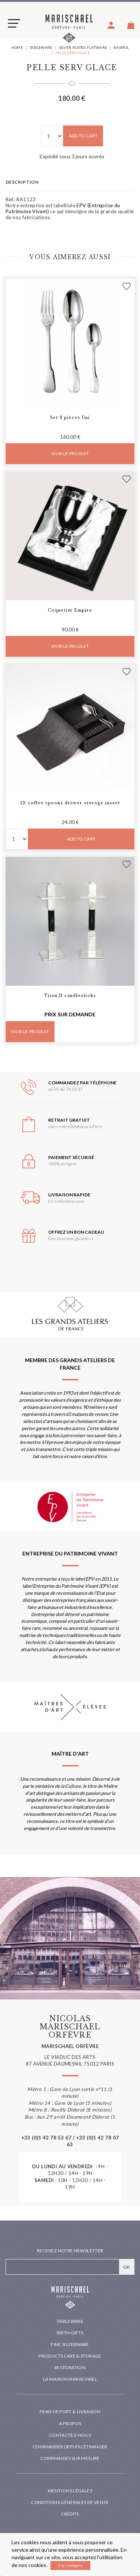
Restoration (70, 2367)
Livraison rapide (69, 1194)
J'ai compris (70, 2565)
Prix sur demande (70, 1014)
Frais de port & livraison (70, 2411)
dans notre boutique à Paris (75, 1126)
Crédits (70, 2514)
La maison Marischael (70, 2379)
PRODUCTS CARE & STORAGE (69, 2356)
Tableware (70, 2321)
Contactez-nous (70, 2435)
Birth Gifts (70, 2333)
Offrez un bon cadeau (76, 1232)
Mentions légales (70, 2490)
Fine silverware (70, 2344)
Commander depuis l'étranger (70, 2446)
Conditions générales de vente (70, 2502)
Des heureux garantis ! (70, 1238)
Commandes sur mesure (69, 2458)
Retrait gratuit (69, 1120)
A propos (70, 2423)
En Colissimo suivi (66, 1201)
